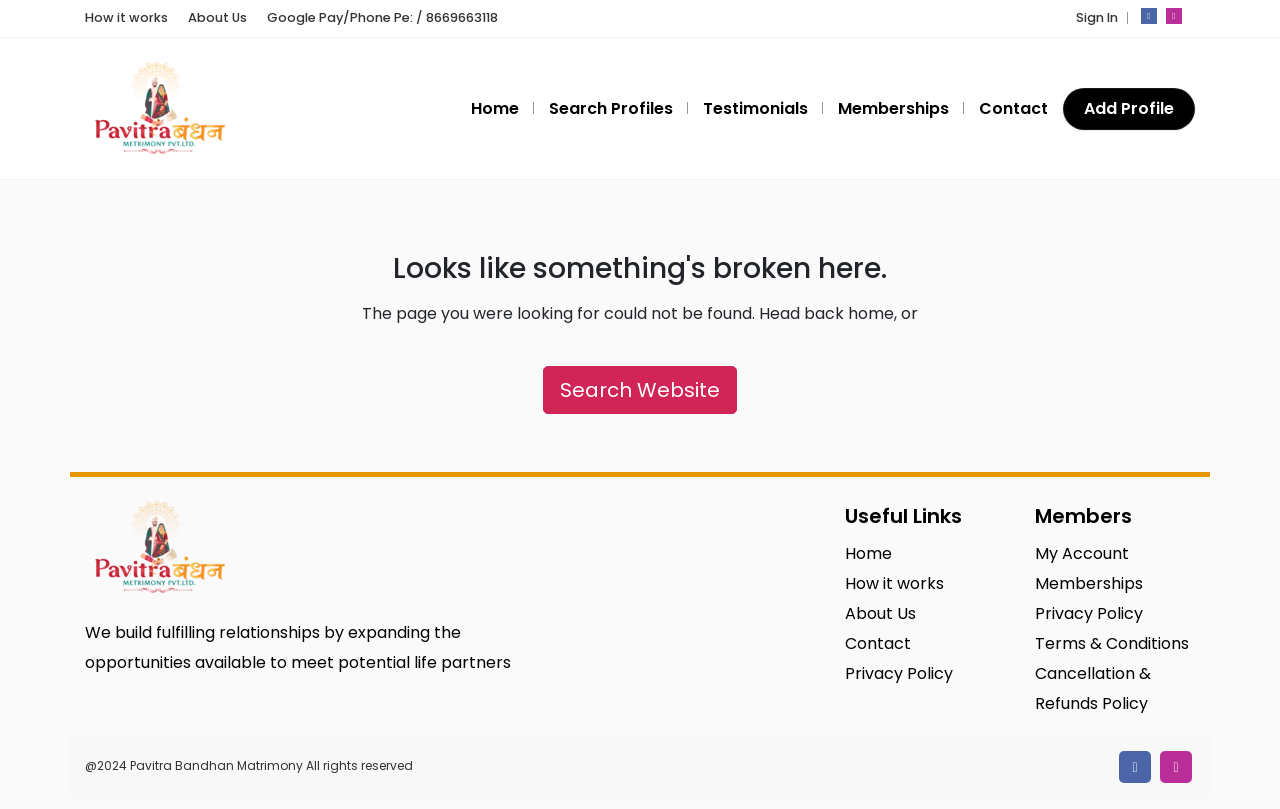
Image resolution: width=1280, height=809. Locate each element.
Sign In (1097, 17)
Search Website (640, 390)
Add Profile (1129, 108)
